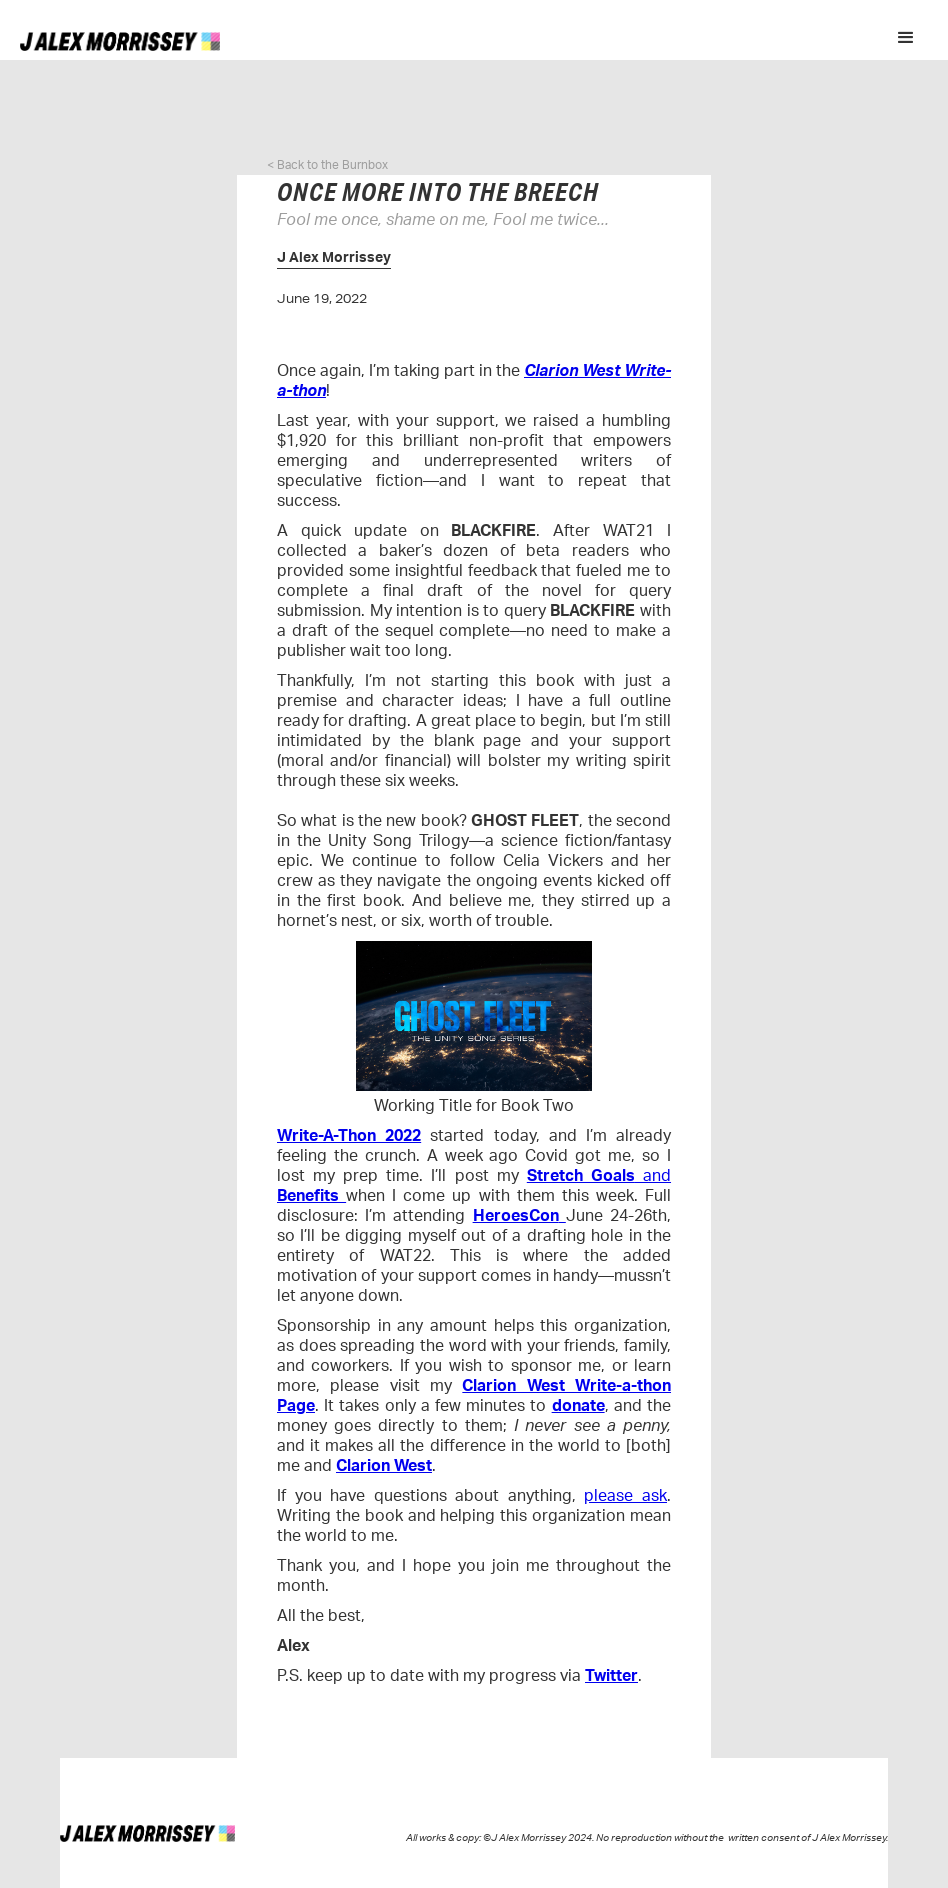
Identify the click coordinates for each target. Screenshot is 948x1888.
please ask (625, 1496)
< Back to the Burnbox (327, 165)
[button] (906, 38)
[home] (120, 40)
